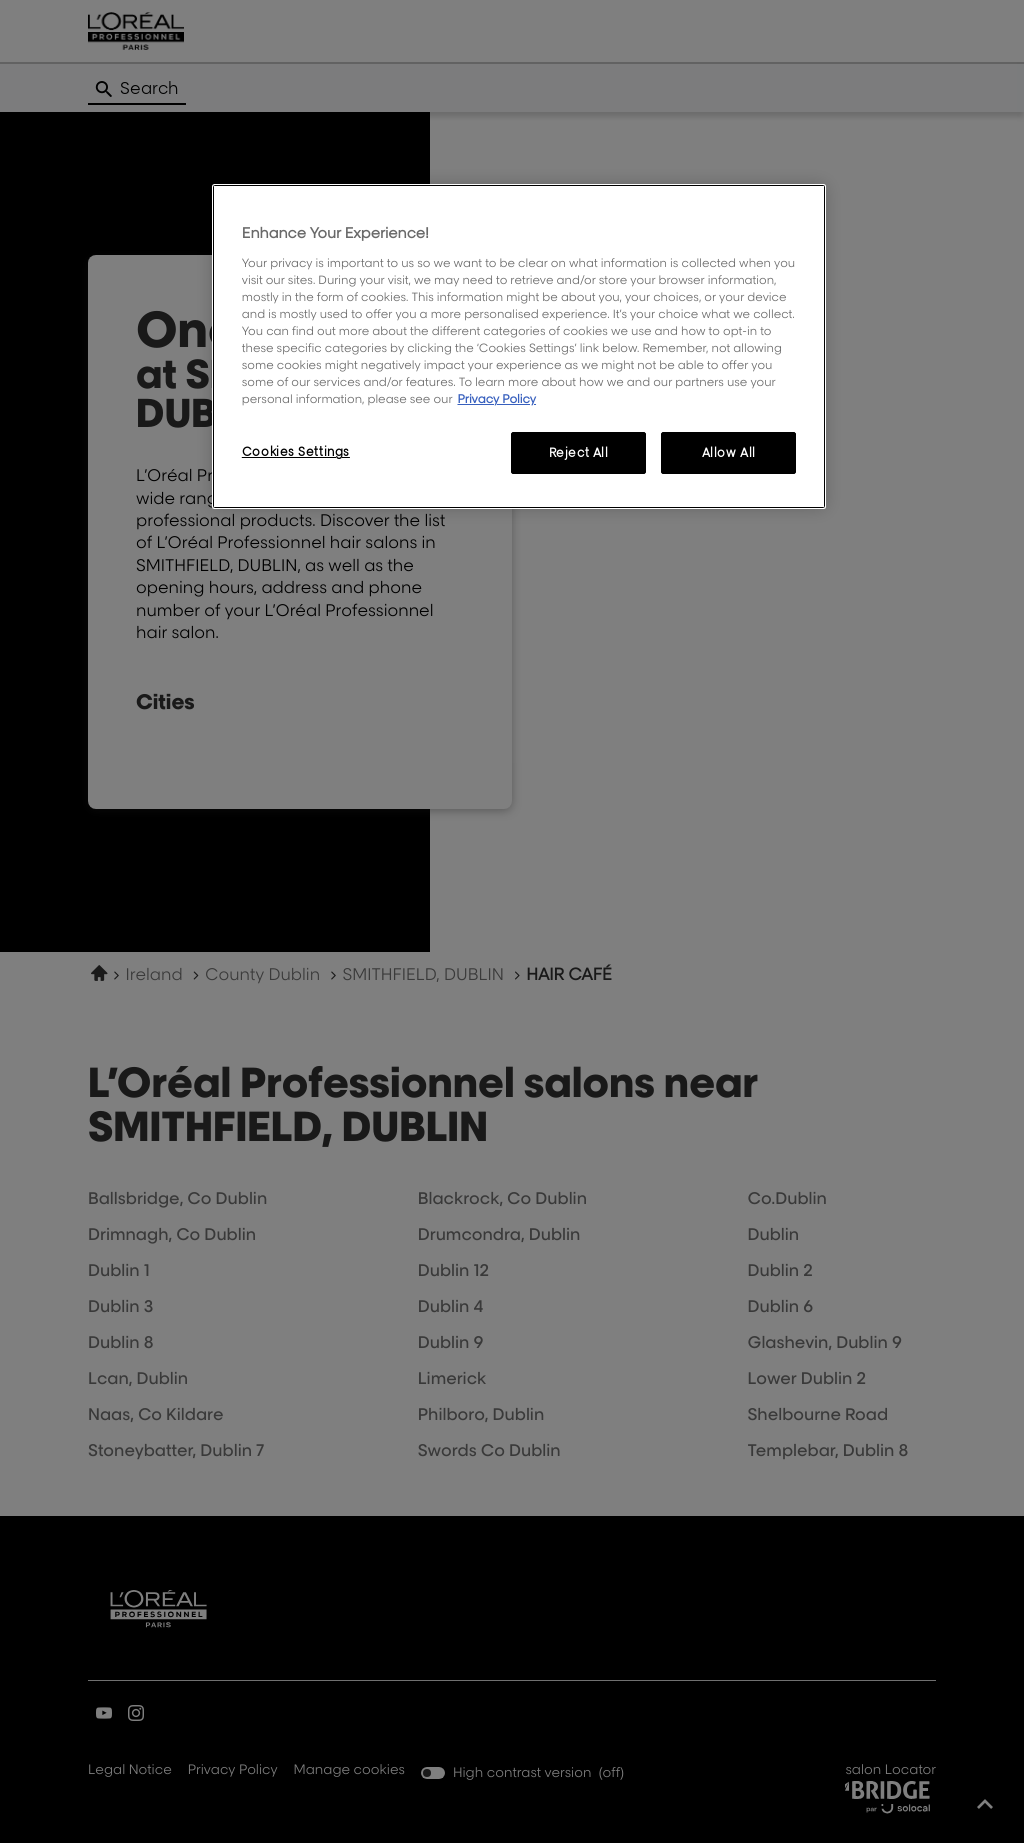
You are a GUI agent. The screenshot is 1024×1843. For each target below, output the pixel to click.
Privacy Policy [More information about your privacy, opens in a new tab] (496, 398)
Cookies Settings (296, 451)
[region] (519, 346)
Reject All (579, 452)
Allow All (729, 452)
